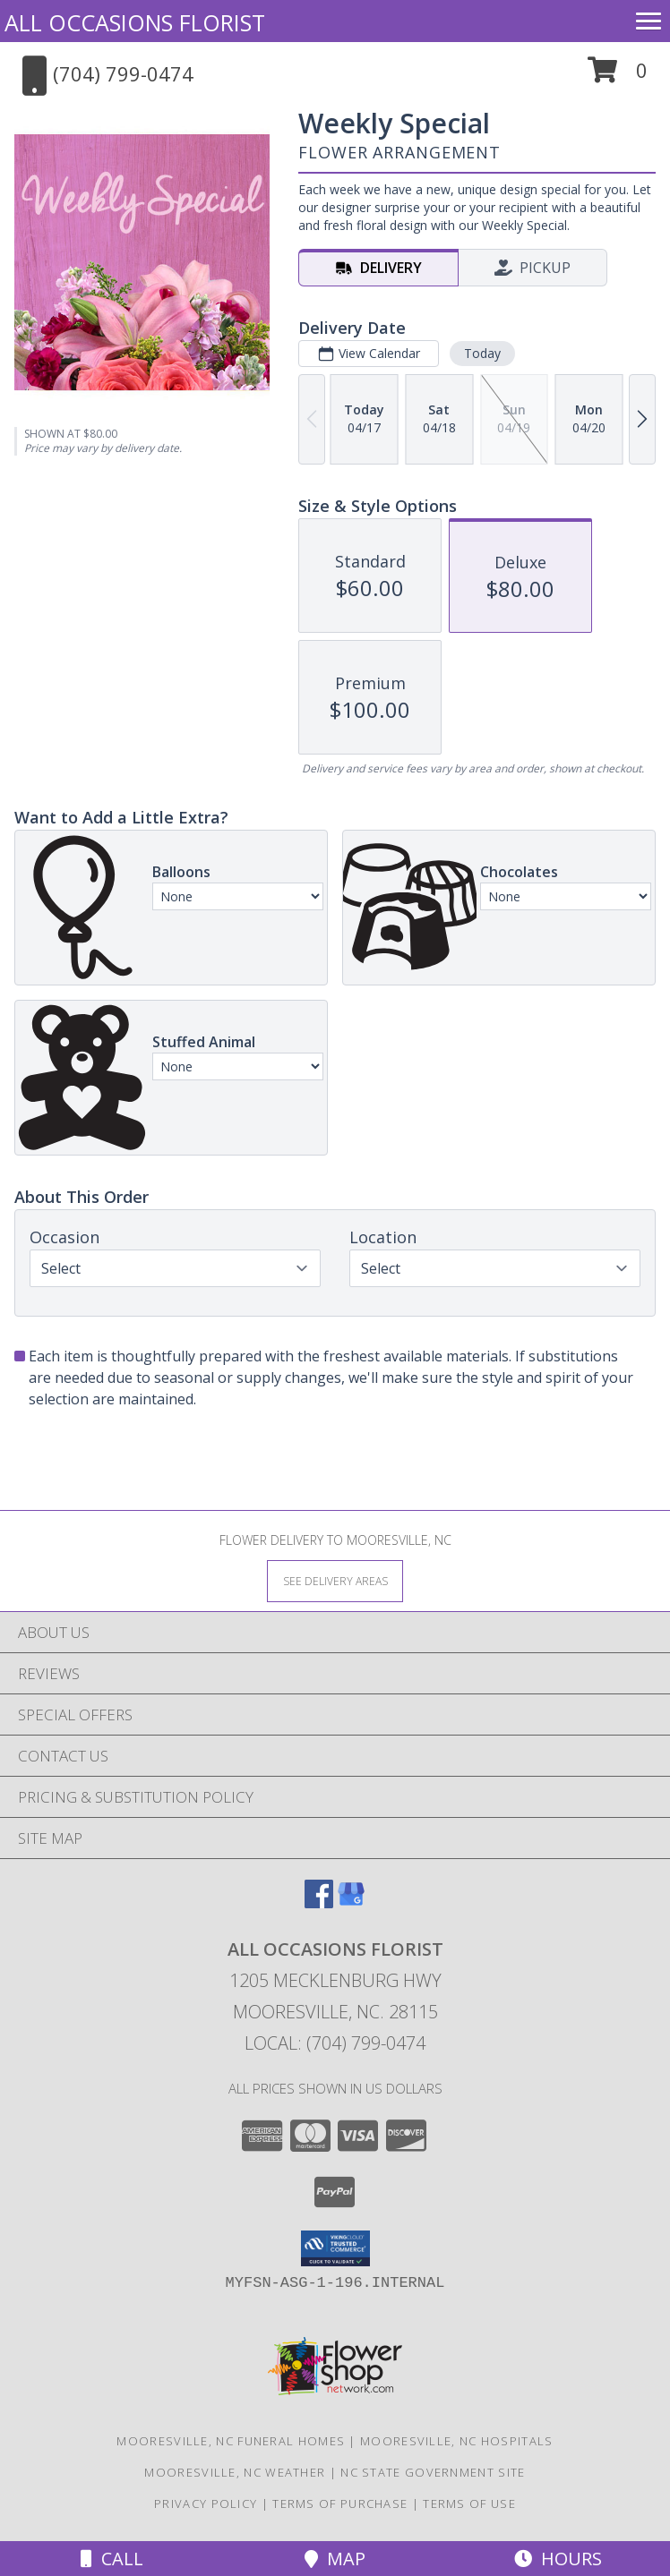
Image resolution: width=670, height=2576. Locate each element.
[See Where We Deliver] (335, 1580)
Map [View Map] (335, 2558)
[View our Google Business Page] (351, 1902)
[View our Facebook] (319, 1902)
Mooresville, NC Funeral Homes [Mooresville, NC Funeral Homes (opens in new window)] (230, 2441)
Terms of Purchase (340, 2503)
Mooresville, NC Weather (234, 2472)
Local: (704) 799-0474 (335, 2043)
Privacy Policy (205, 2503)
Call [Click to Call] (112, 2558)
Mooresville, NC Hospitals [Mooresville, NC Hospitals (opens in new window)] (457, 2441)
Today (482, 353)
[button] (618, 76)
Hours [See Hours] (558, 2558)
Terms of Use (469, 2503)
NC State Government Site (432, 2472)
